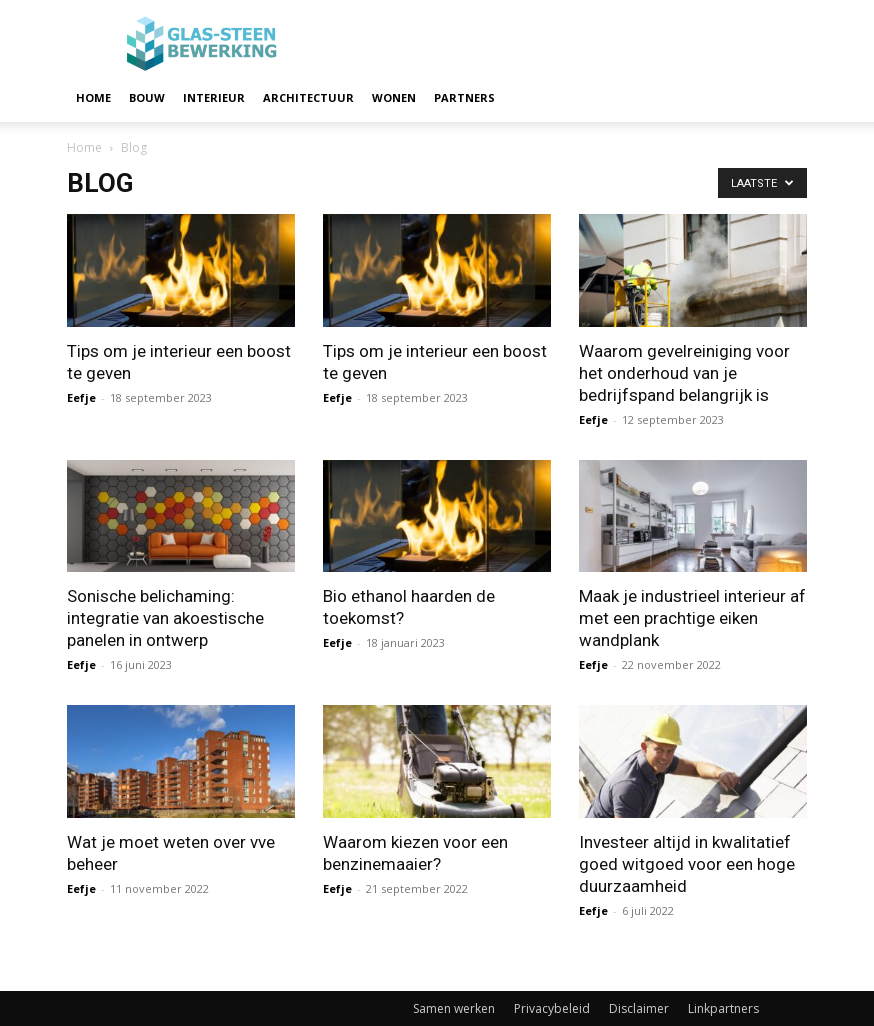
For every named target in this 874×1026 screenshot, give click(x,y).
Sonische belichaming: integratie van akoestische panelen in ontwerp (165, 618)
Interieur (214, 97)
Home (93, 97)
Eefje (81, 397)
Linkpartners (723, 1008)
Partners (464, 97)
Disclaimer (639, 1008)
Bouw (147, 97)
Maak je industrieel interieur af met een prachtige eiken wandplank (692, 618)
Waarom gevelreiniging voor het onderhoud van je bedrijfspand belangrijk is (684, 373)
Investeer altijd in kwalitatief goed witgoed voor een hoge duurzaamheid (687, 864)
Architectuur (308, 97)
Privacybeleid (552, 1008)
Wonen (394, 97)
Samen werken (454, 1008)
